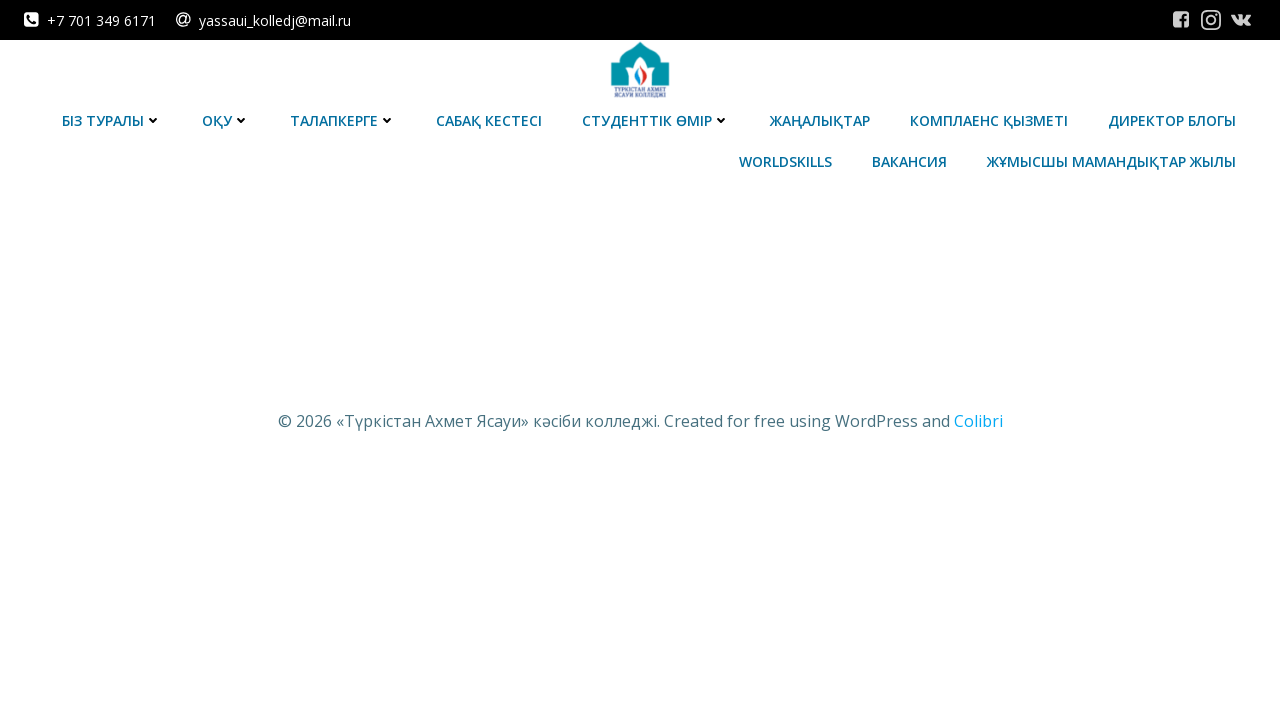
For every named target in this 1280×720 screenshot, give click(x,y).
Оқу (226, 120)
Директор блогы (1172, 120)
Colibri (978, 421)
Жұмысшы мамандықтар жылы (1111, 161)
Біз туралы (112, 120)
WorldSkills (785, 161)
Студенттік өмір (656, 120)
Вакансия (909, 161)
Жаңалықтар (820, 120)
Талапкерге (343, 120)
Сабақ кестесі (489, 120)
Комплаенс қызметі (989, 120)
